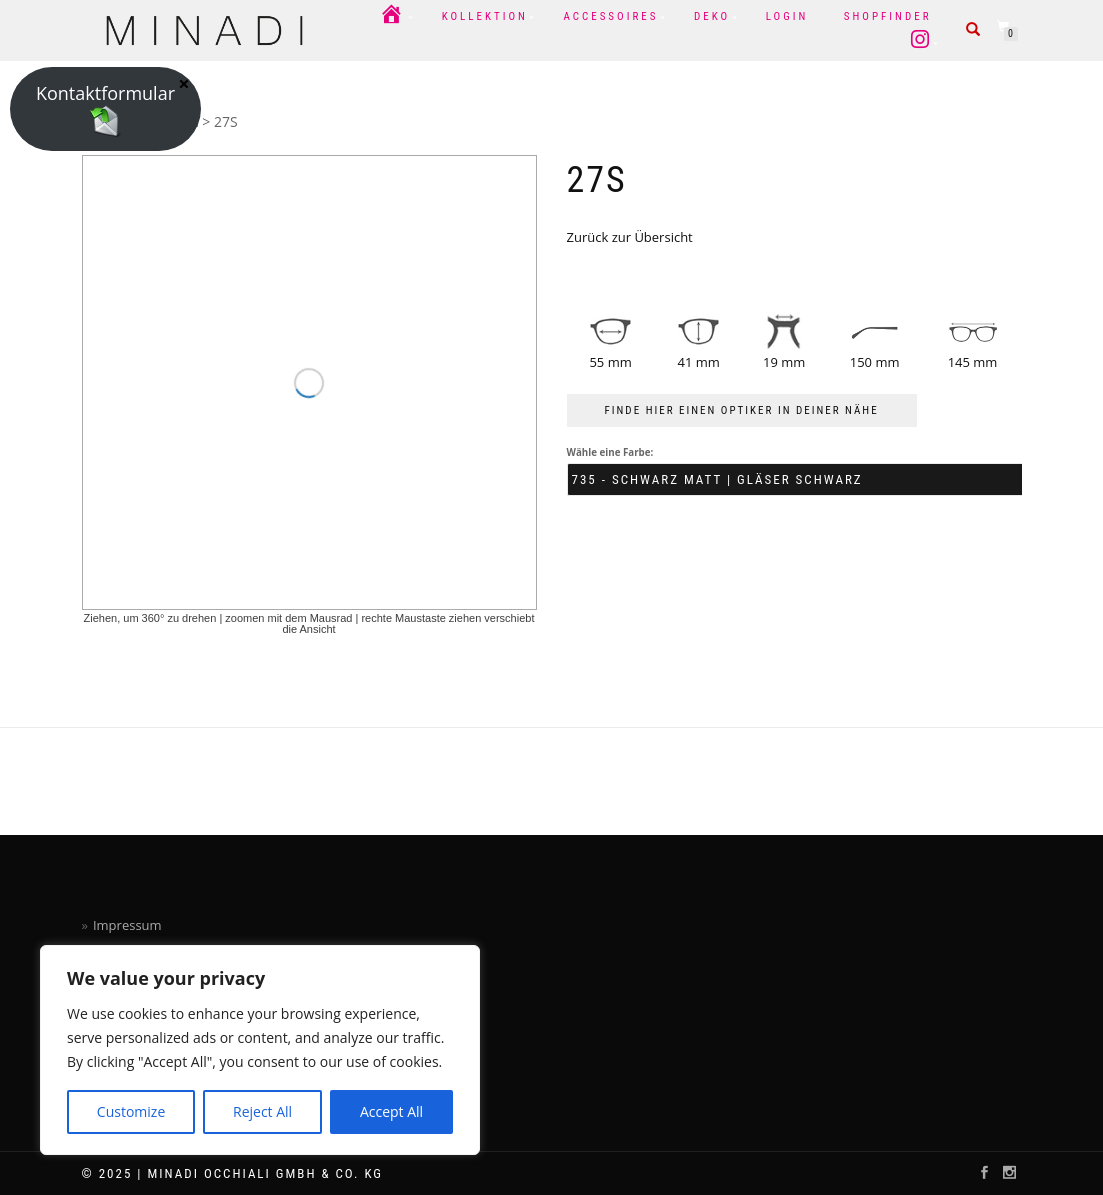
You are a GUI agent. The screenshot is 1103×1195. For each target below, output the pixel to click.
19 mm (784, 362)
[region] (260, 1050)
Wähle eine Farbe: (610, 453)
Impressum (127, 925)
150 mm (875, 362)
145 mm (973, 362)
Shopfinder (888, 16)
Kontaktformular (105, 109)
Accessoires (610, 16)
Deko (712, 16)
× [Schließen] (183, 83)
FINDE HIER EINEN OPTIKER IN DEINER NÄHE (742, 410)
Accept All (391, 1111)
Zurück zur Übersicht (630, 237)
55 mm (610, 362)
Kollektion (485, 16)
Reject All (262, 1111)
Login (787, 16)
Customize (131, 1111)
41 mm (699, 362)
